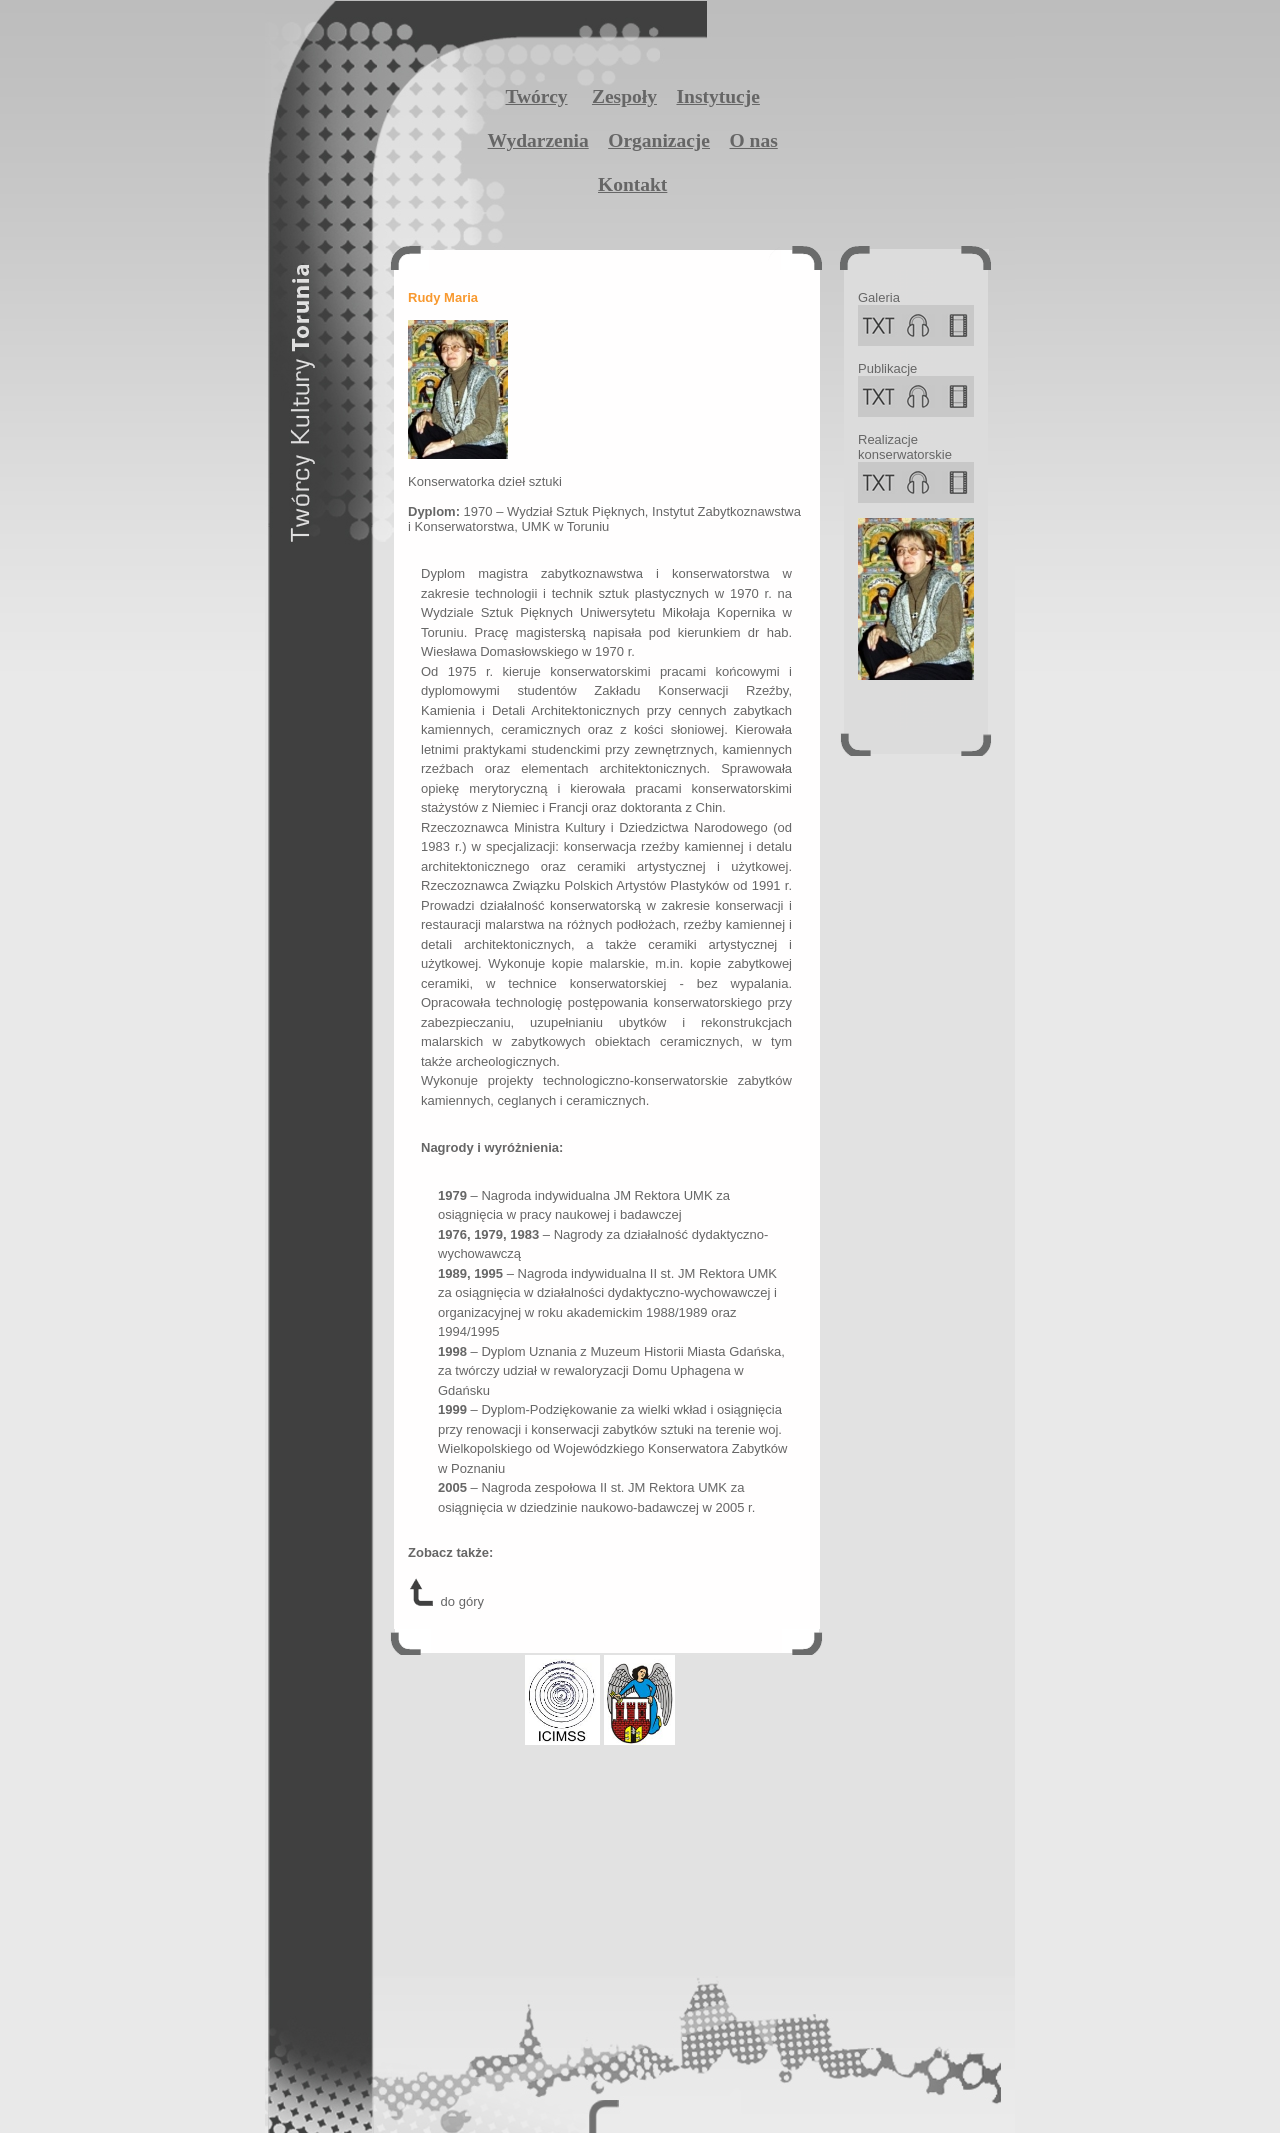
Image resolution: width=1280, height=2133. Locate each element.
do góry (446, 1601)
